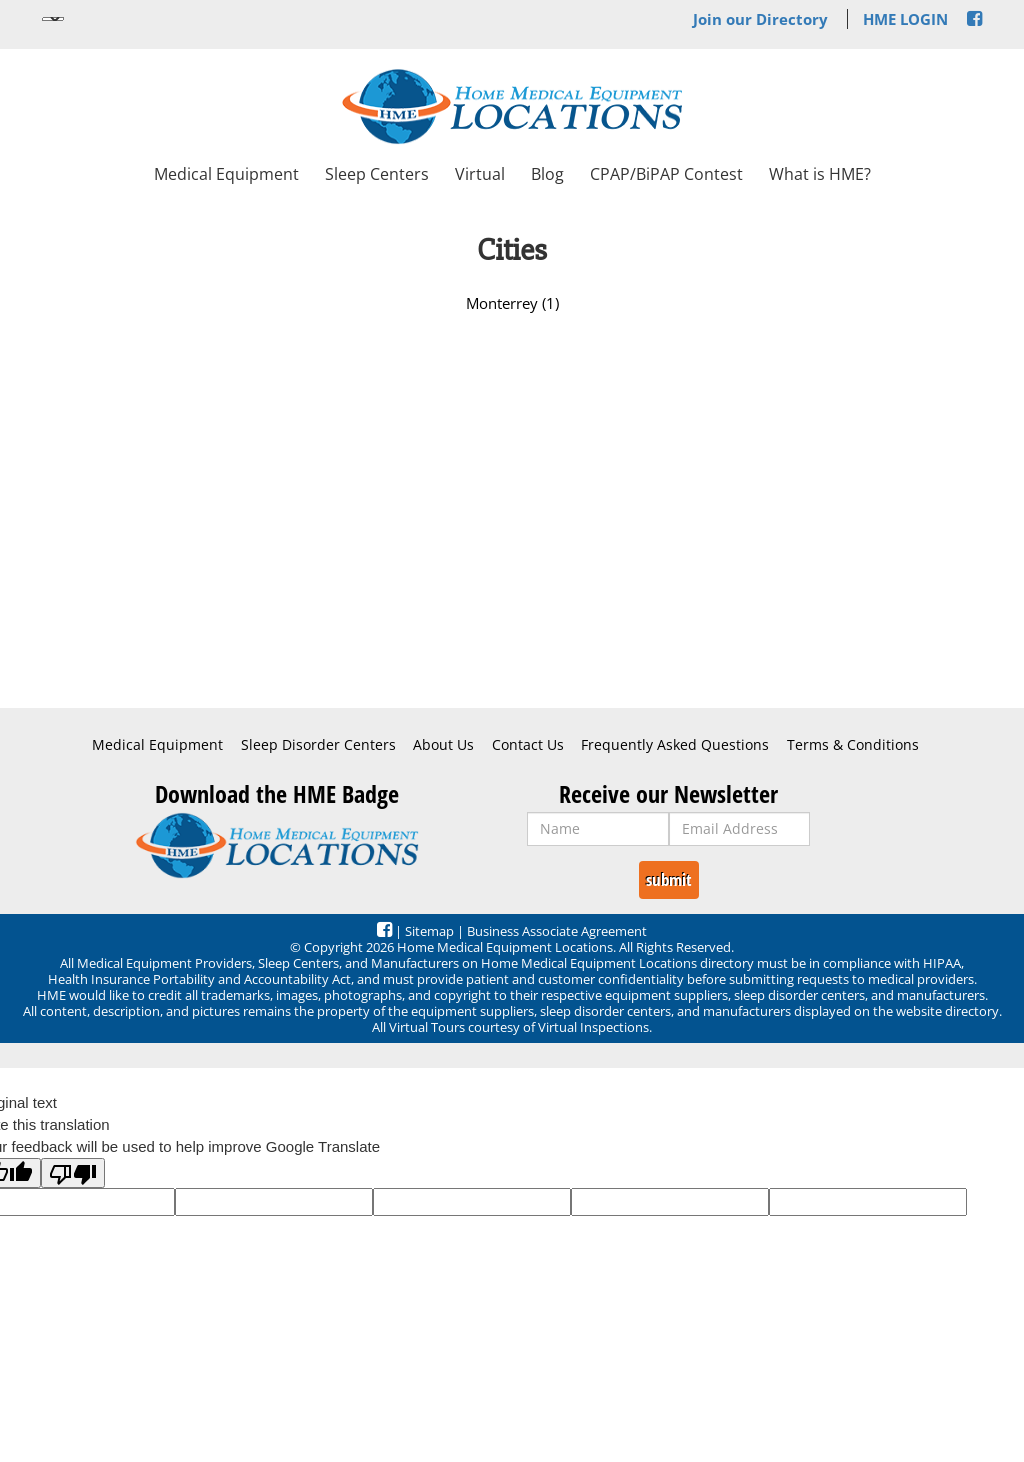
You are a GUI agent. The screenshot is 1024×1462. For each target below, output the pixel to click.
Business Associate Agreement (557, 931)
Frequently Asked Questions (675, 745)
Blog (547, 174)
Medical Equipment (226, 174)
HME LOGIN (905, 19)
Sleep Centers (377, 174)
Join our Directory (760, 19)
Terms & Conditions (853, 745)
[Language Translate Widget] (53, 19)
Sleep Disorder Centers (318, 745)
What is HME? (820, 174)
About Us (443, 745)
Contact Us (528, 745)
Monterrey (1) (512, 303)
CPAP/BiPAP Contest (666, 174)
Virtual (480, 174)
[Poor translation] (73, 1173)
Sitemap (429, 931)
